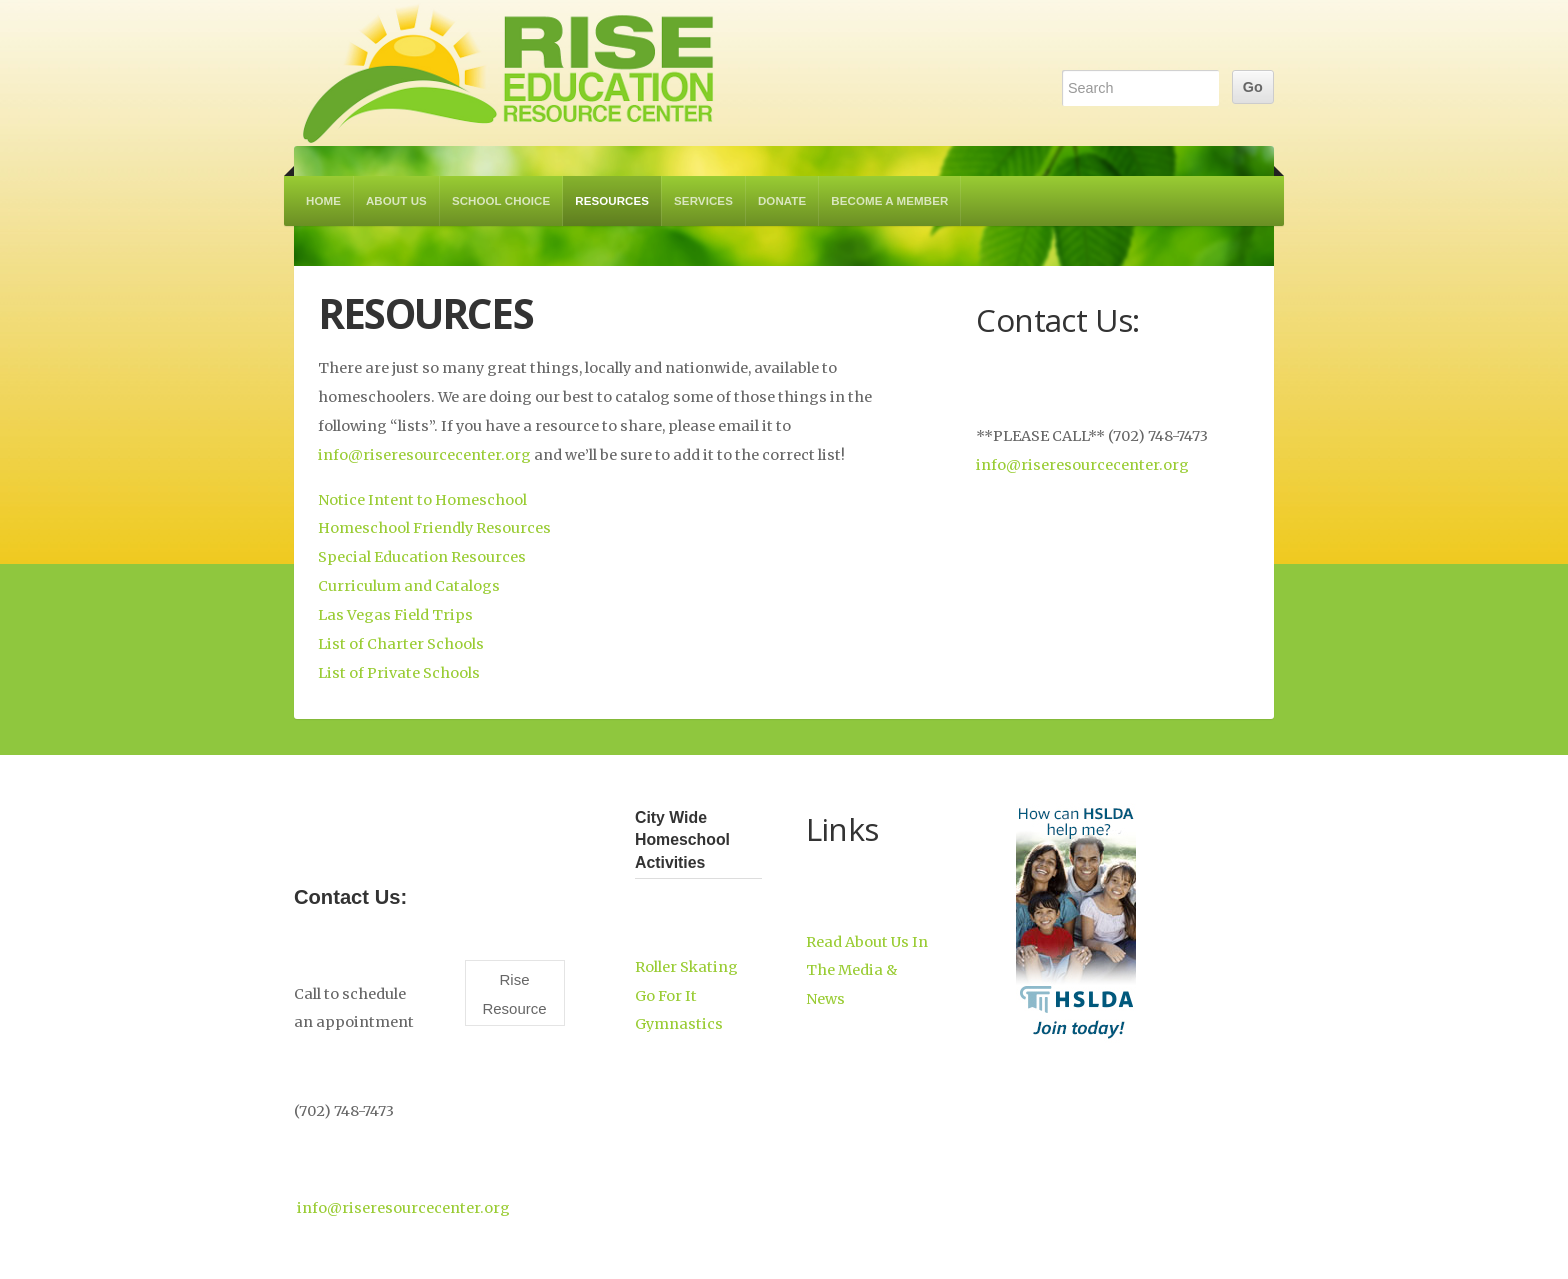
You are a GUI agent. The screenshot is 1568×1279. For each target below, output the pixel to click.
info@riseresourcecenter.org (424, 455)
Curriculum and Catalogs (409, 586)
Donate (782, 201)
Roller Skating (686, 967)
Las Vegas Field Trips (395, 615)
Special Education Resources (422, 557)
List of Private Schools (399, 673)
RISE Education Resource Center (509, 73)
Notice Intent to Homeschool (422, 500)
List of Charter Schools (401, 644)
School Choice (501, 201)
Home (323, 201)
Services (703, 201)
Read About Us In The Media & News (867, 971)
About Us (396, 201)
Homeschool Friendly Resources (434, 528)
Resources (612, 201)
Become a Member (889, 201)
